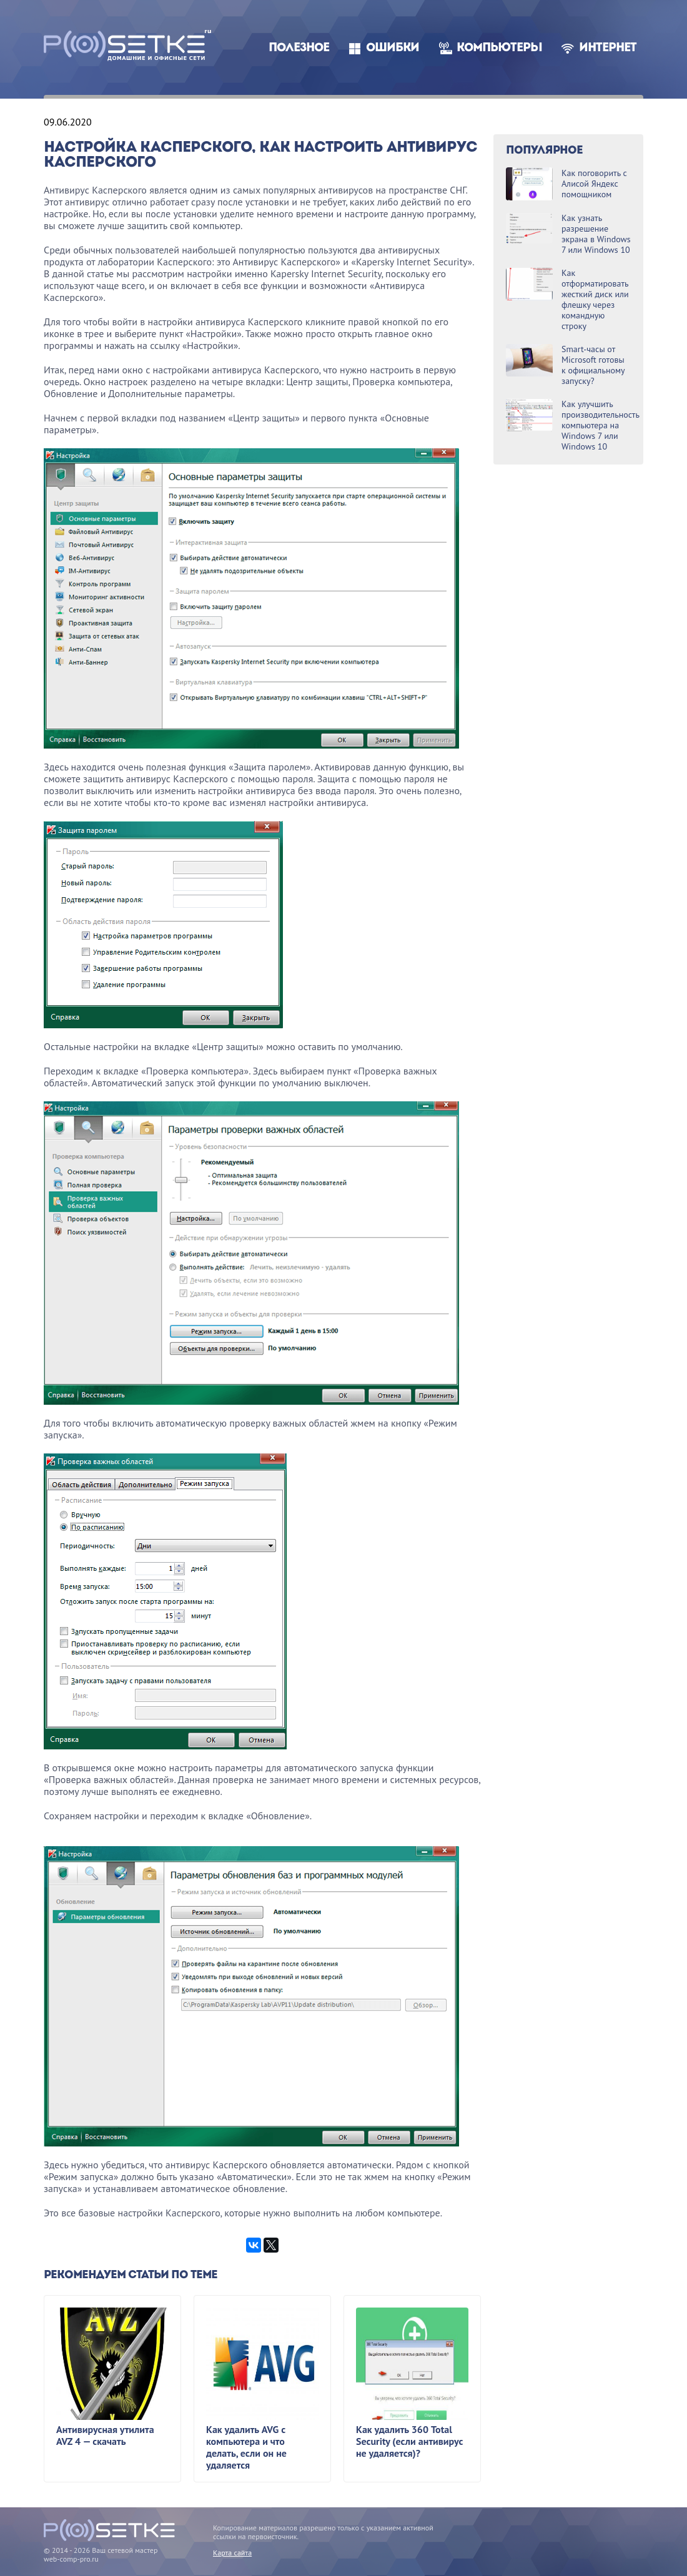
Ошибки (392, 48)
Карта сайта (232, 2552)
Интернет (607, 48)
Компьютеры (499, 48)
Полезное (299, 48)
